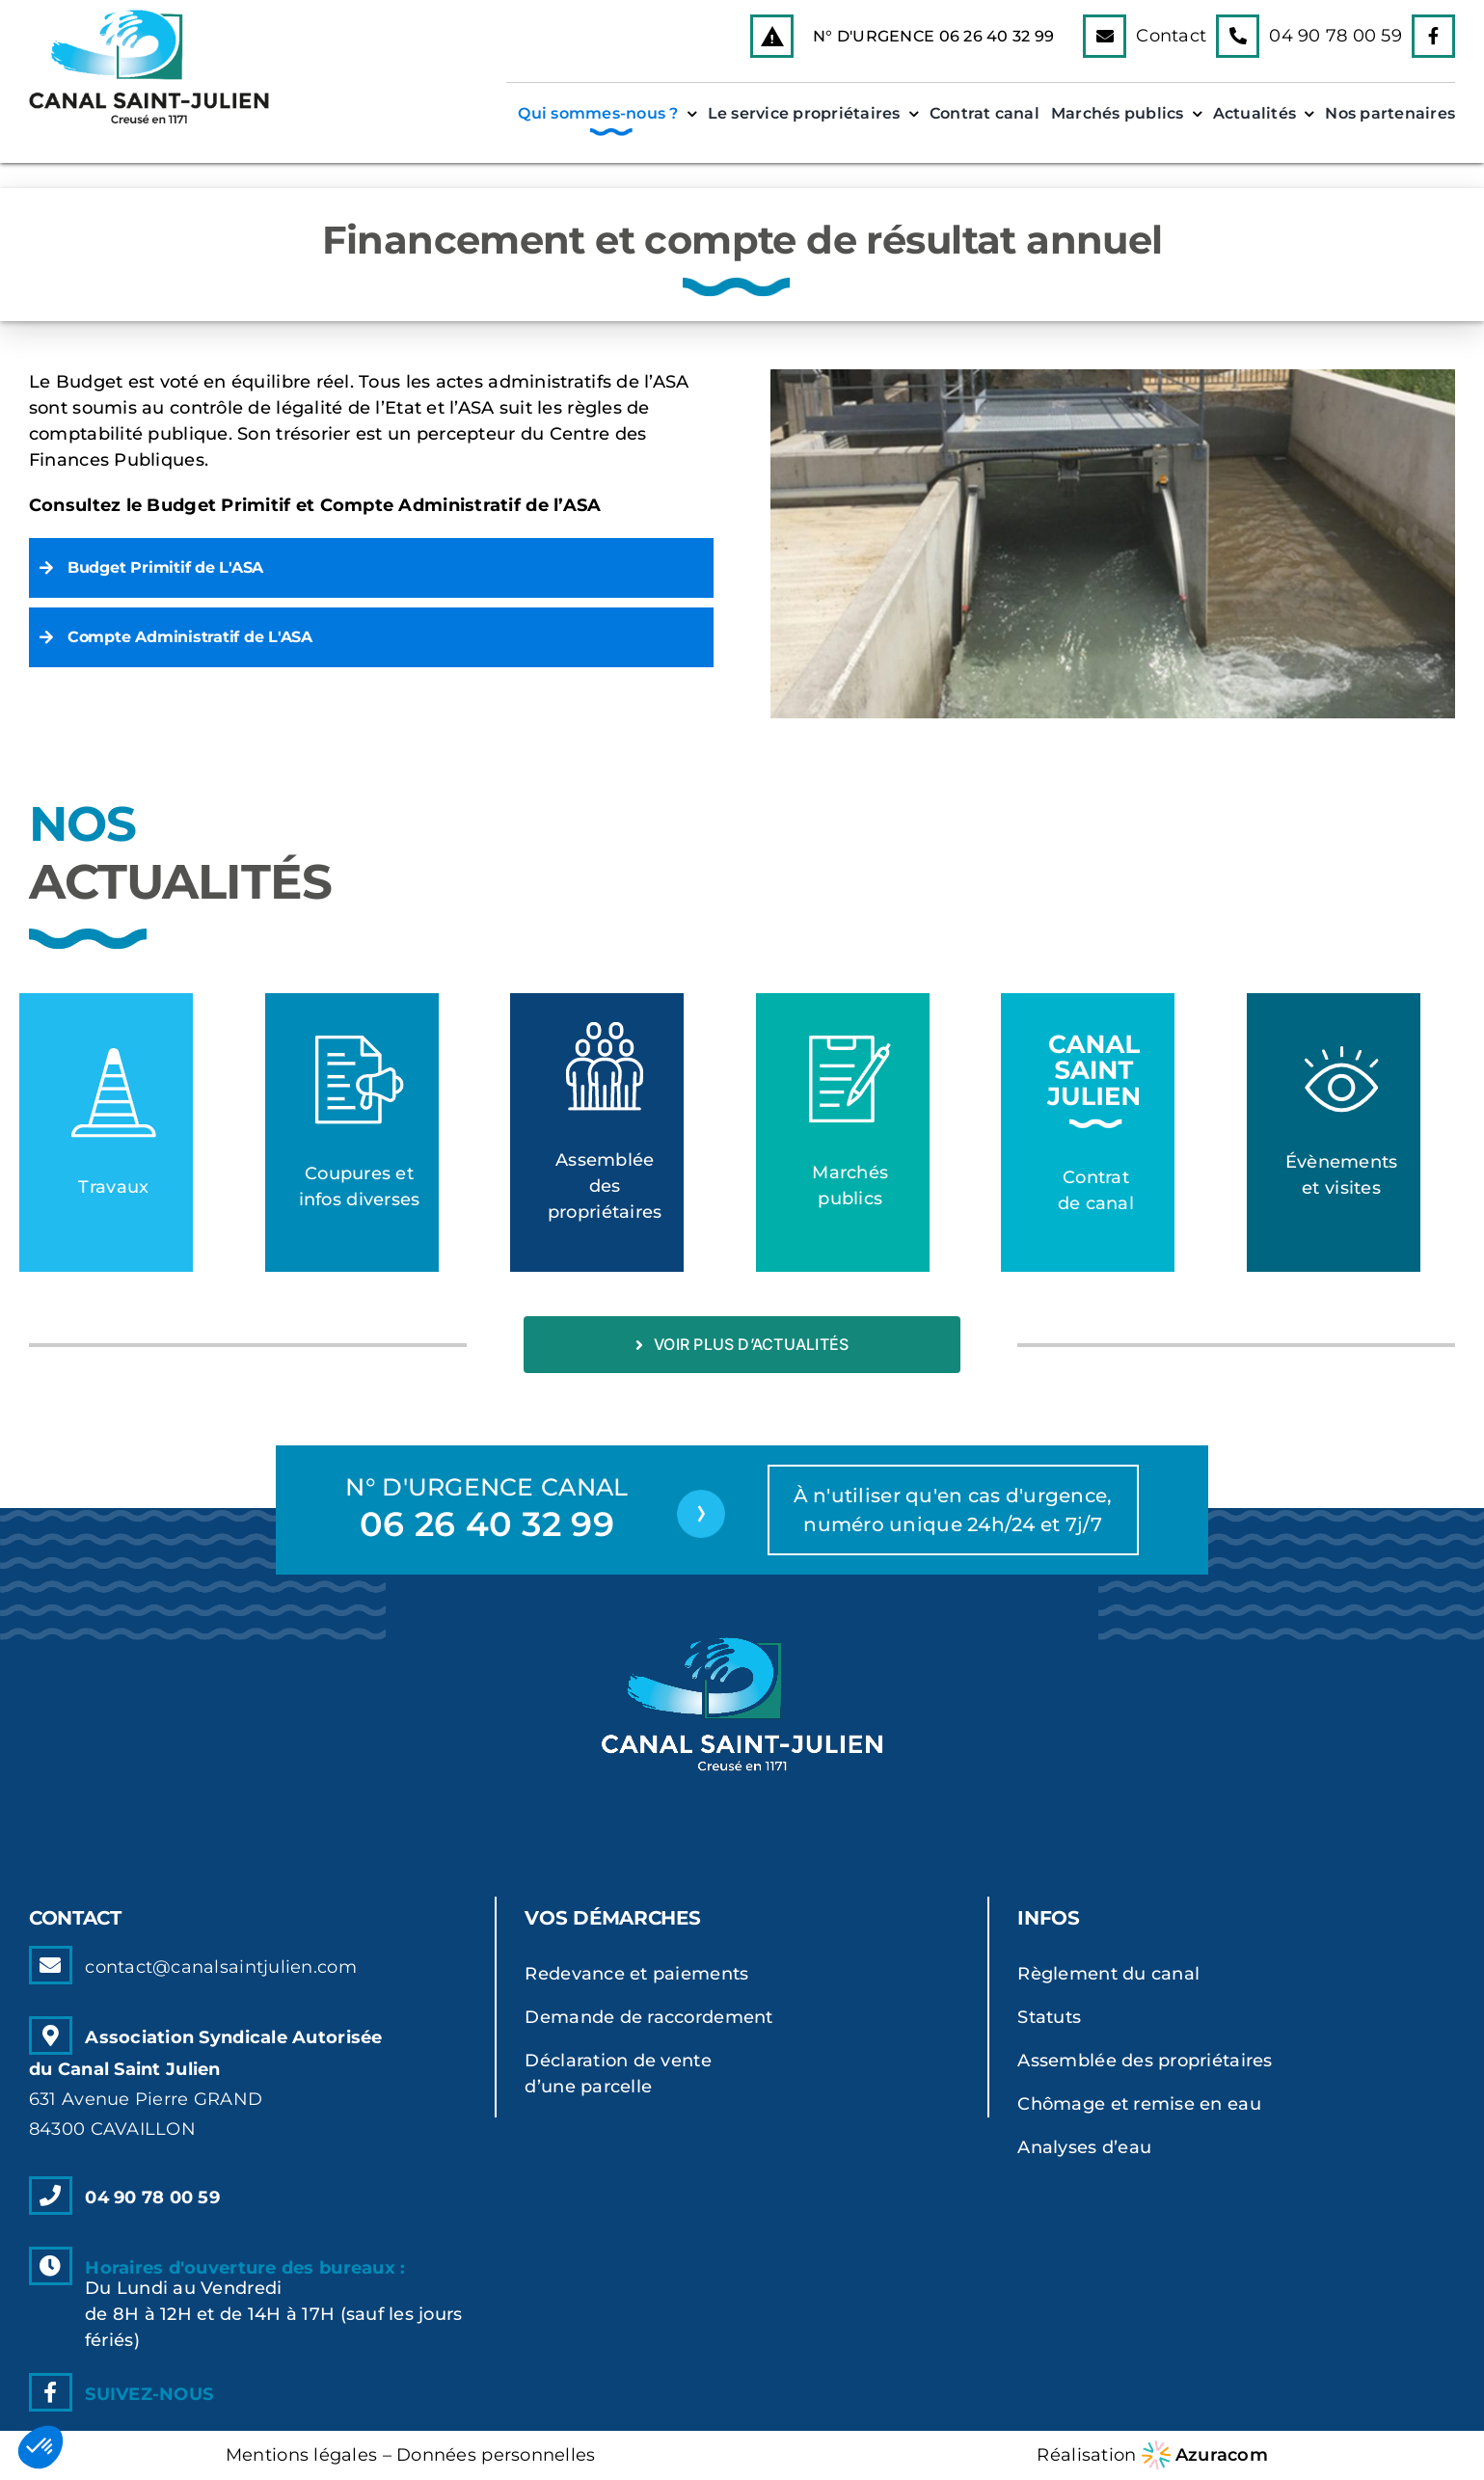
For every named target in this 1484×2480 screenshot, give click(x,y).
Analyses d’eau (1084, 2147)
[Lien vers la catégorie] (106, 1132)
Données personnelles (495, 2455)
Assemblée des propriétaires (1144, 2060)
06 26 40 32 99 (997, 36)
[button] (371, 568)
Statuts (1049, 2017)
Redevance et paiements (636, 1973)
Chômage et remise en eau (1138, 2104)
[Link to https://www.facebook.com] (1433, 36)
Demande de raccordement (648, 2017)
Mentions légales (301, 2455)
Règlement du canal (1108, 1973)
